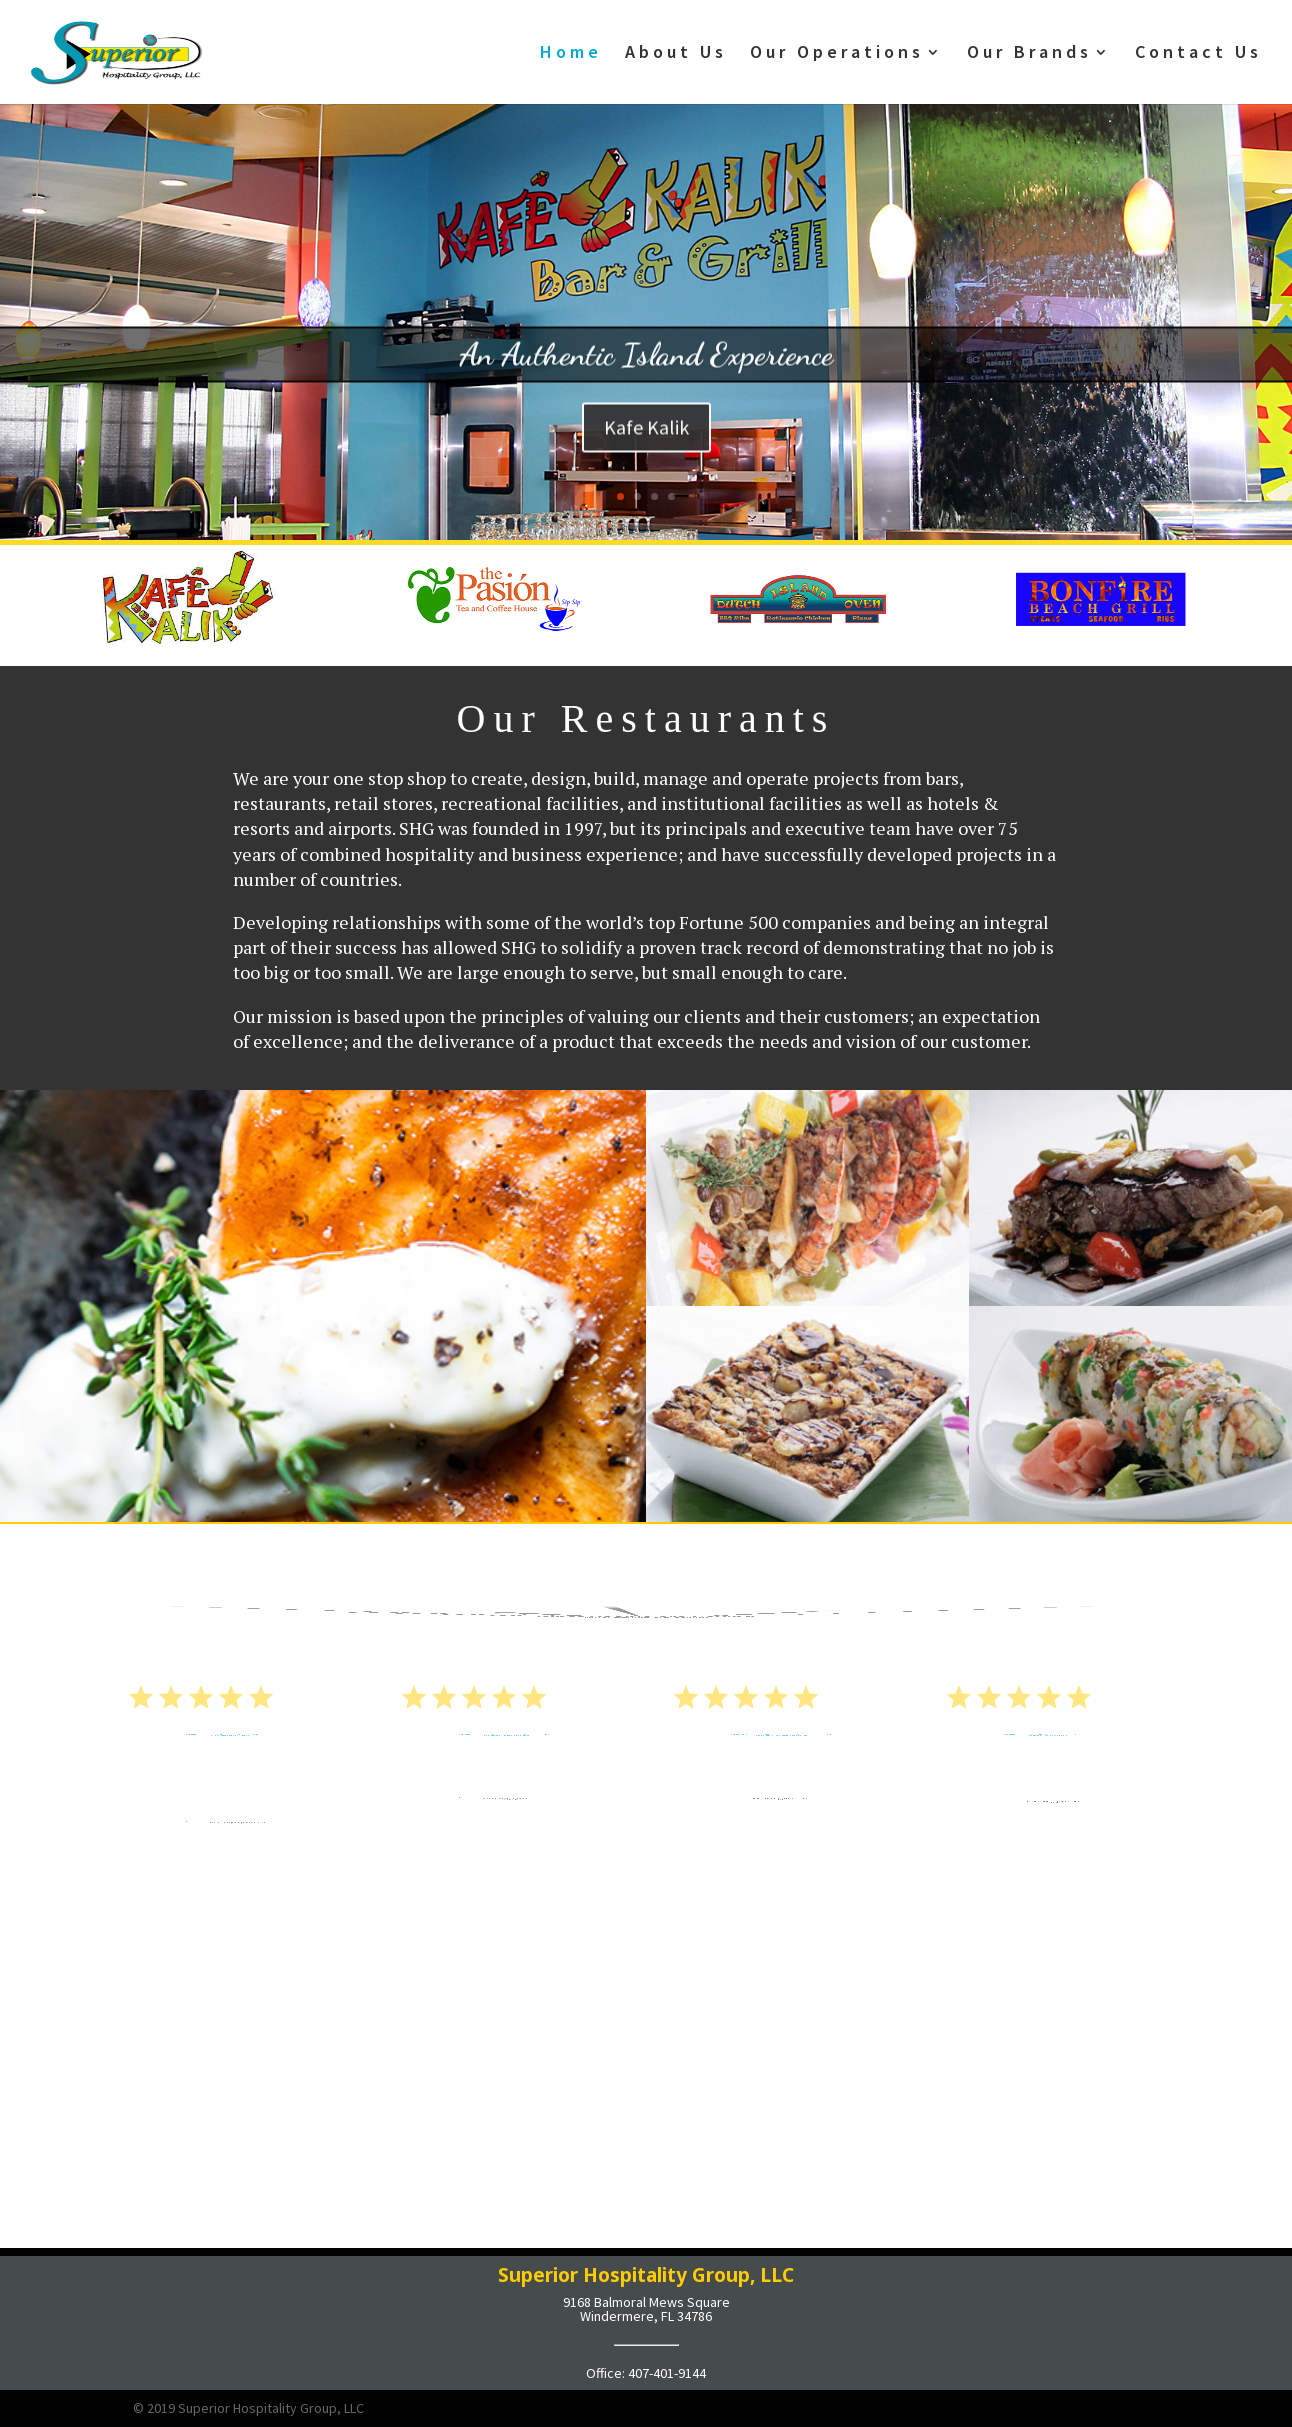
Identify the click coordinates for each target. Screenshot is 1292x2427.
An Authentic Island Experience (646, 382)
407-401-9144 (667, 2373)
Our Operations (837, 54)
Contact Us (1198, 54)
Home (571, 54)
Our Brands (1029, 54)
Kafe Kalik (646, 454)
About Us (676, 54)
